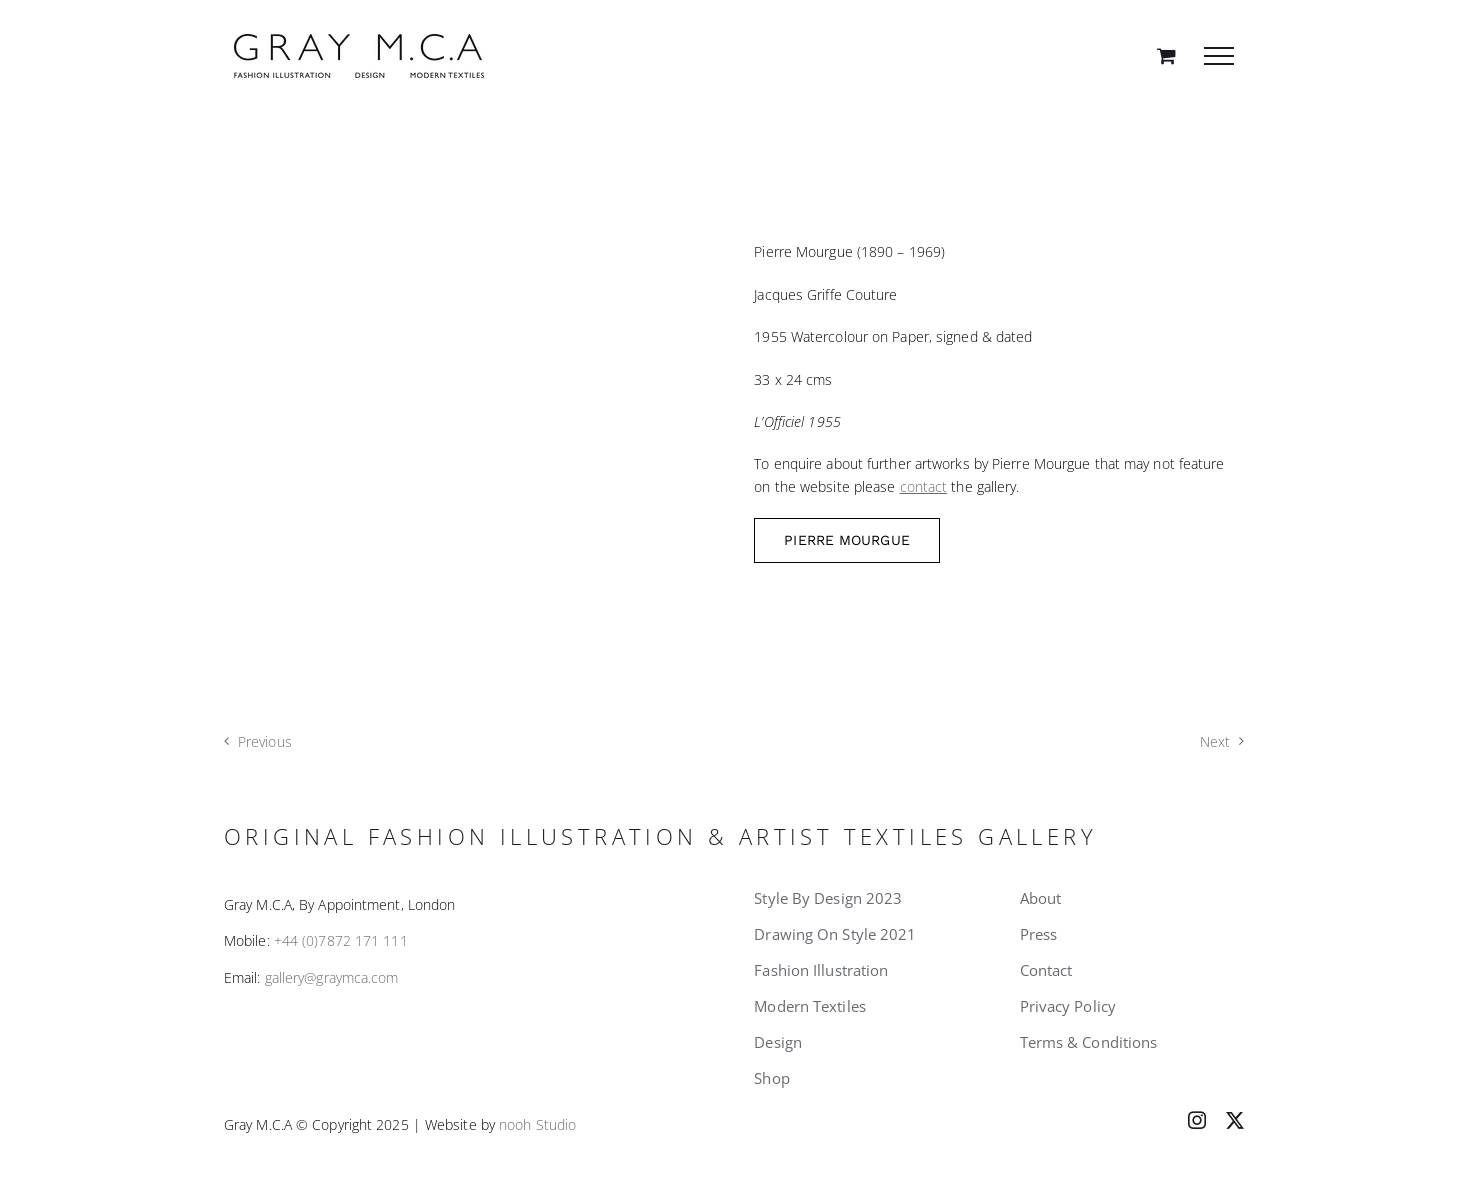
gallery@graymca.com (332, 977)
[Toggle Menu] (1219, 56)
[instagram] (1197, 1120)
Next (1215, 741)
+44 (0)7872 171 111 (341, 940)
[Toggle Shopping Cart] (1166, 55)
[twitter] (1235, 1120)
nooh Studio (537, 1124)
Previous (265, 741)
